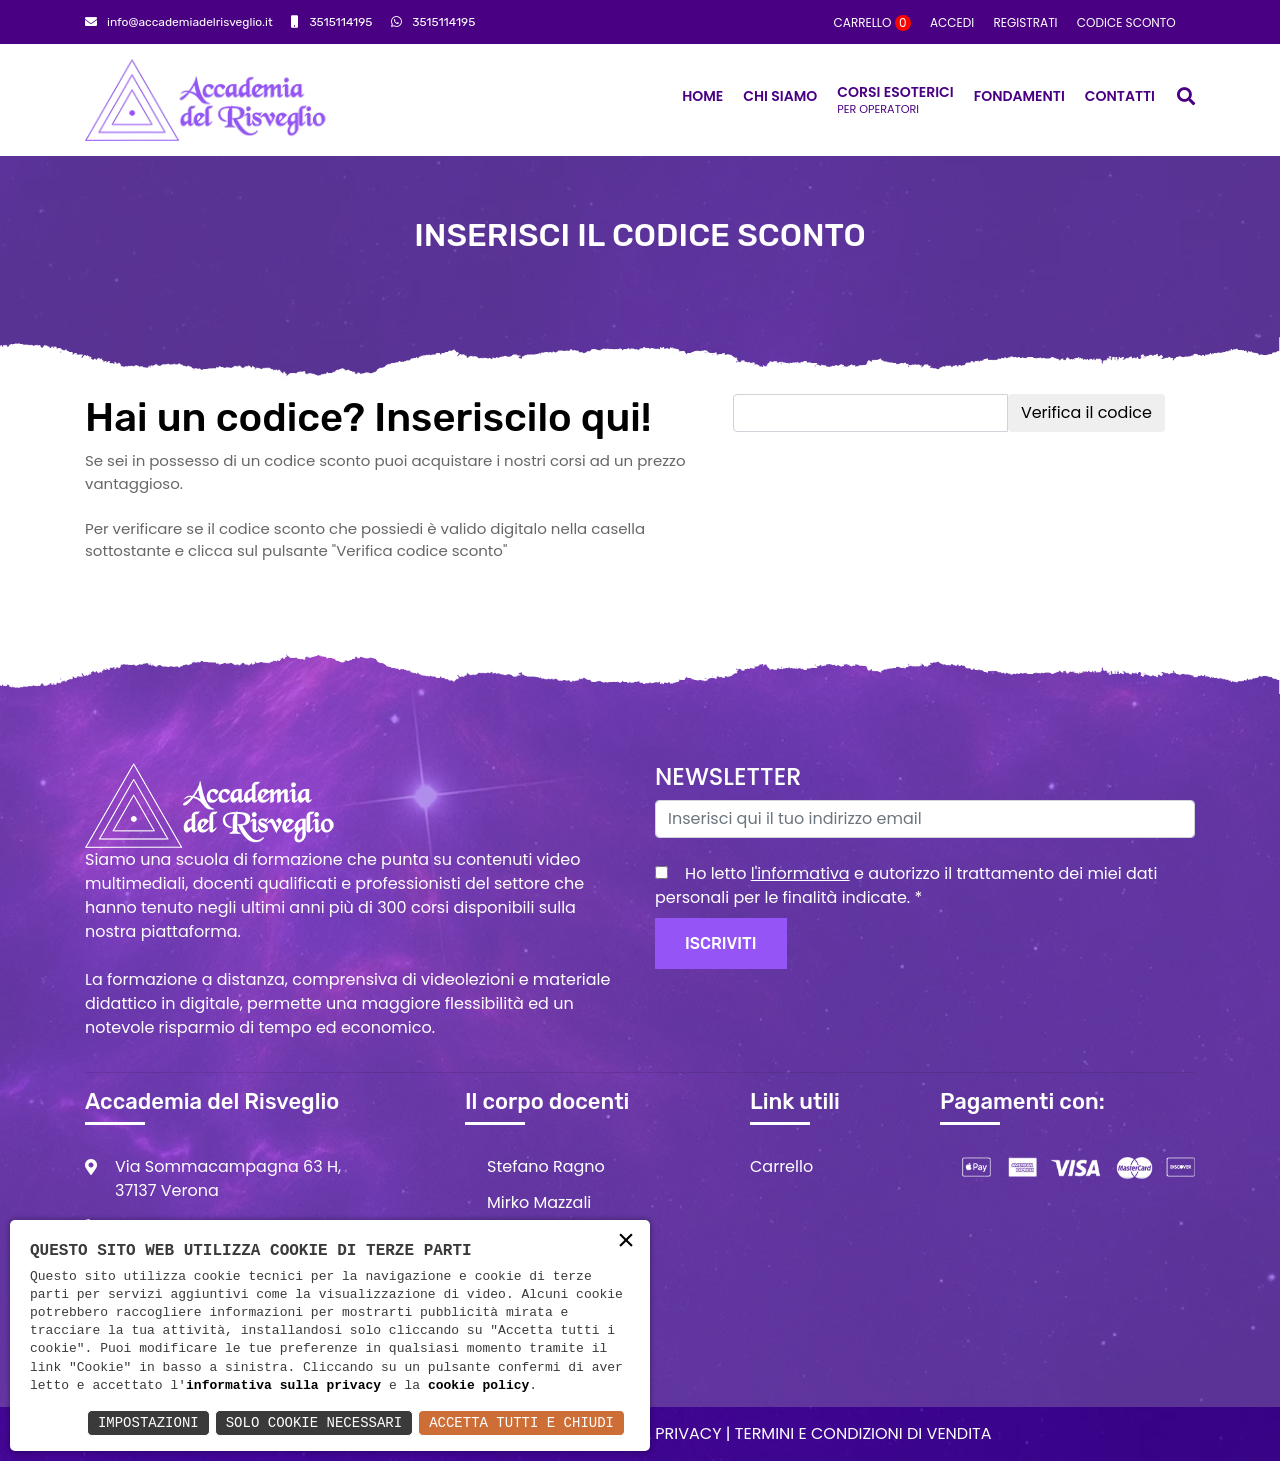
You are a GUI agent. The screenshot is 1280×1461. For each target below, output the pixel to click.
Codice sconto (1126, 22)
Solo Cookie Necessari (314, 1422)
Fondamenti (1019, 96)
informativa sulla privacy (283, 1386)
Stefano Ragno (546, 1166)
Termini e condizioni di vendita (863, 1433)
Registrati (1025, 22)
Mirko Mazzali (539, 1202)
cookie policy (478, 1386)
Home (702, 96)
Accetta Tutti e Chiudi (521, 1422)
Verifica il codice (1086, 412)
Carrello (872, 22)
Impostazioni (148, 1422)
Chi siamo (780, 96)
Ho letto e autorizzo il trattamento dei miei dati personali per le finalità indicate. (906, 885)
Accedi (952, 22)
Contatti (1120, 96)
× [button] (626, 1242)
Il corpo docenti (547, 1101)
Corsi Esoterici (895, 99)
